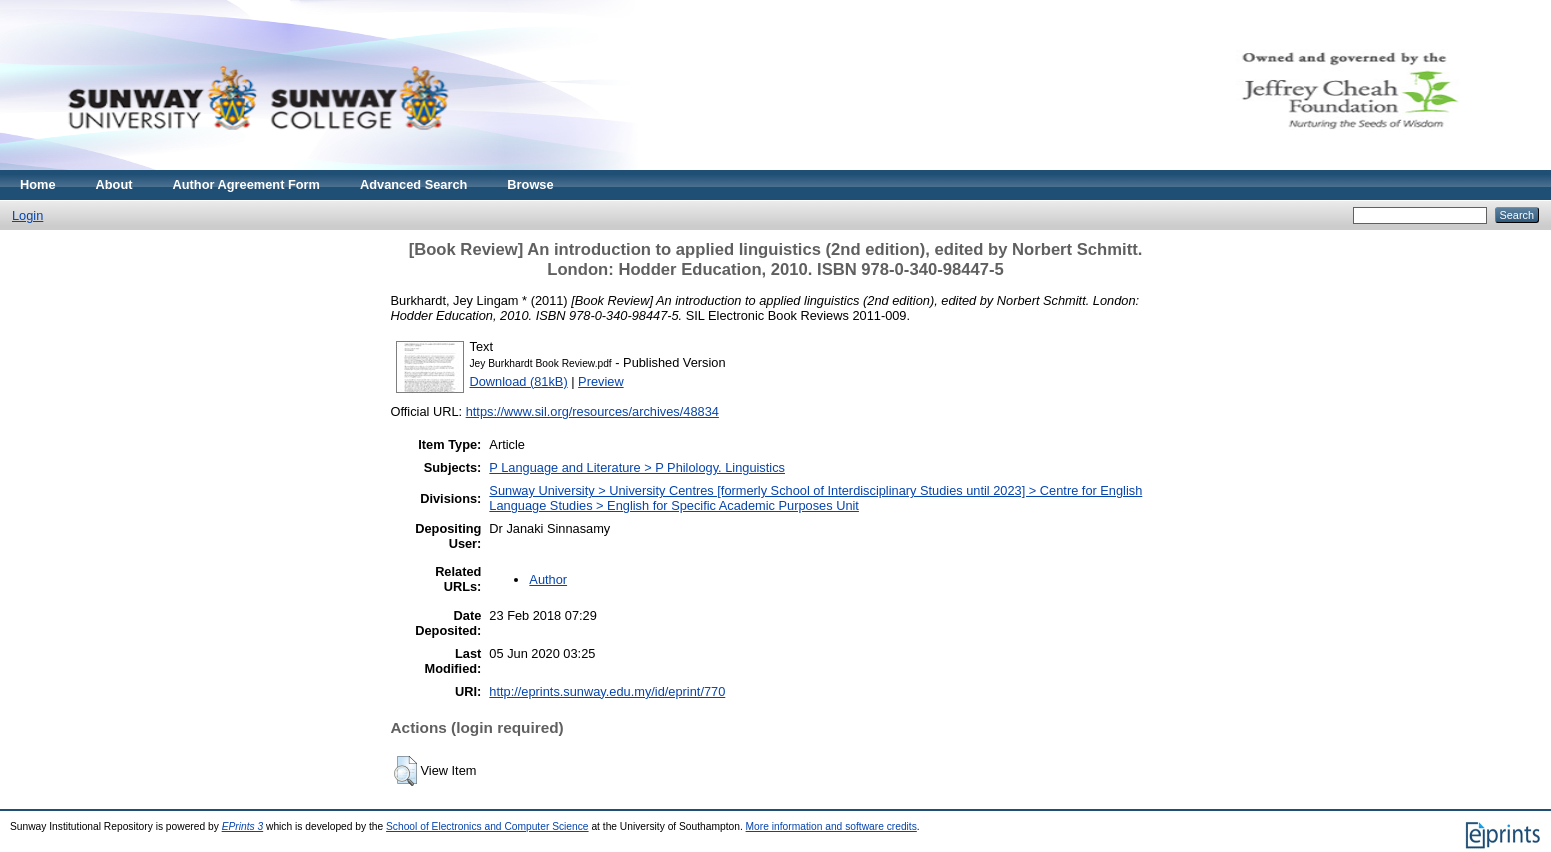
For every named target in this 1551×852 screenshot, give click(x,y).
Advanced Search (413, 184)
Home (38, 184)
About (114, 184)
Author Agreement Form (246, 184)
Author (548, 579)
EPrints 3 (243, 826)
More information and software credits (831, 826)
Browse (530, 184)
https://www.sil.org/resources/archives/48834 (592, 411)
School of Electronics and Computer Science (487, 826)
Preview (601, 381)
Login (27, 215)
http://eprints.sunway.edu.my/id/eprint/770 (607, 691)
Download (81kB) (519, 381)
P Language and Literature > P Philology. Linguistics (637, 467)
